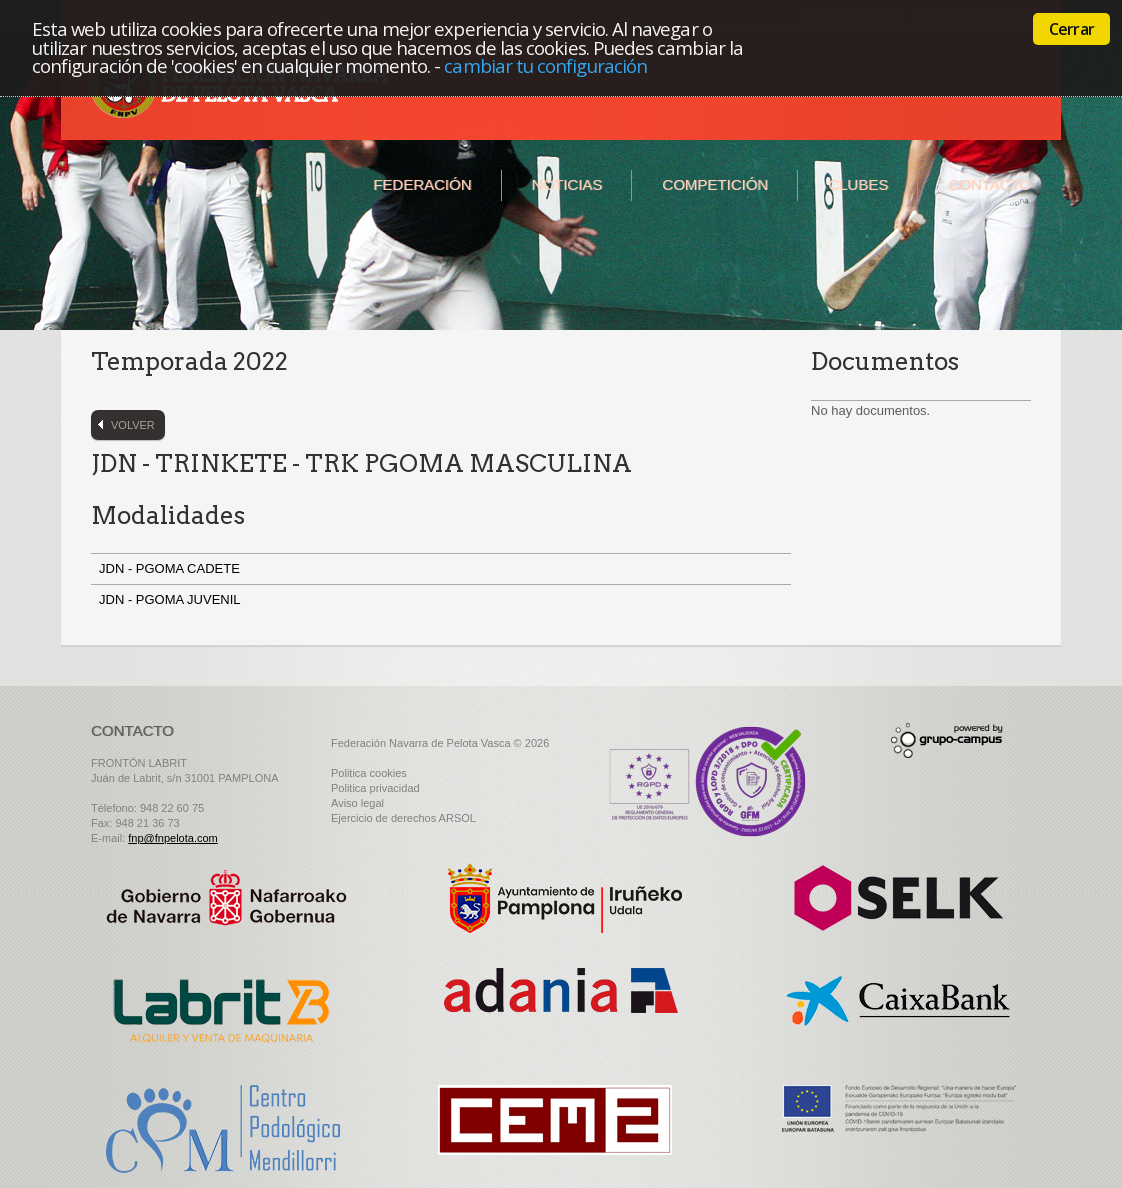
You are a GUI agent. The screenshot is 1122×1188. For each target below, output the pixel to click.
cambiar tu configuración (545, 65)
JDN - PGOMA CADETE (173, 568)
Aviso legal (357, 803)
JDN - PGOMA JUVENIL (171, 599)
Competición (715, 184)
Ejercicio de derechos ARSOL (403, 818)
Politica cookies (369, 773)
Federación (422, 184)
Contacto (989, 184)
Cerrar (1071, 29)
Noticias (567, 184)
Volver (133, 425)
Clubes (858, 184)
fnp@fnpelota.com (172, 838)
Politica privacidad (375, 788)
